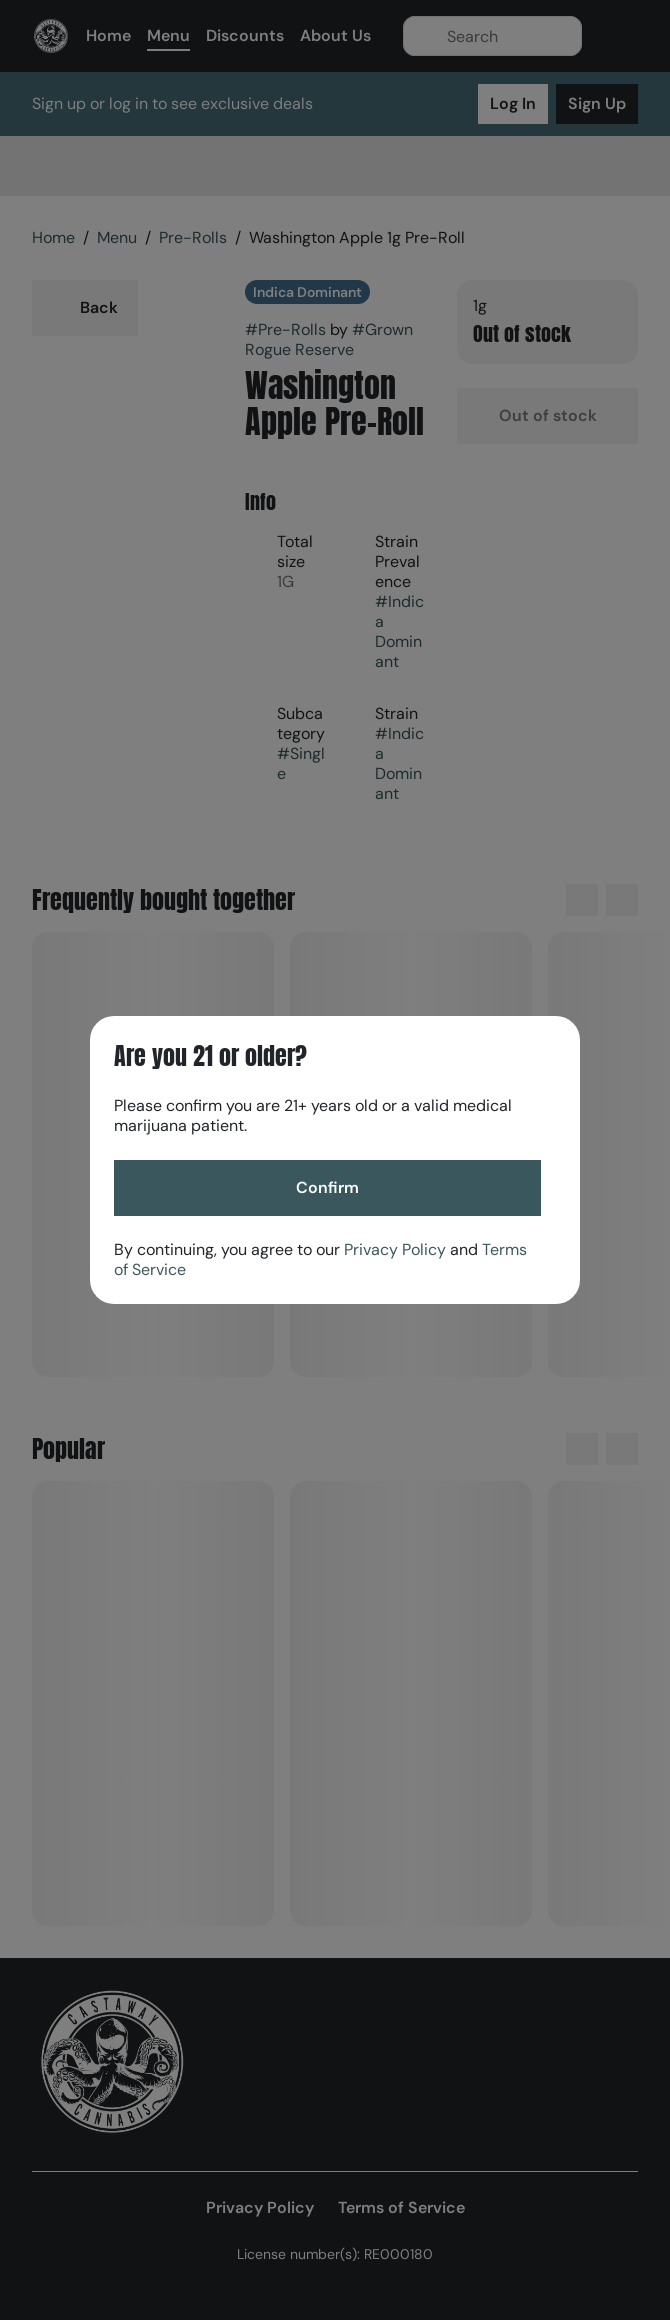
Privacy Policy (395, 1249)
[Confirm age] (327, 1188)
